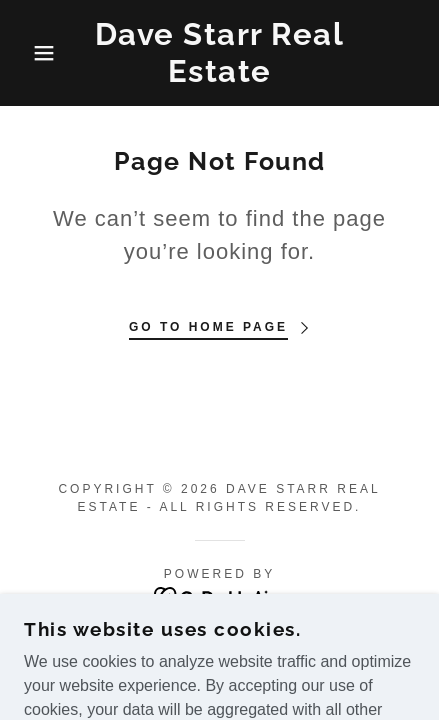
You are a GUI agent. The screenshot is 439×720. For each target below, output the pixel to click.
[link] (220, 53)
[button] (33, 53)
